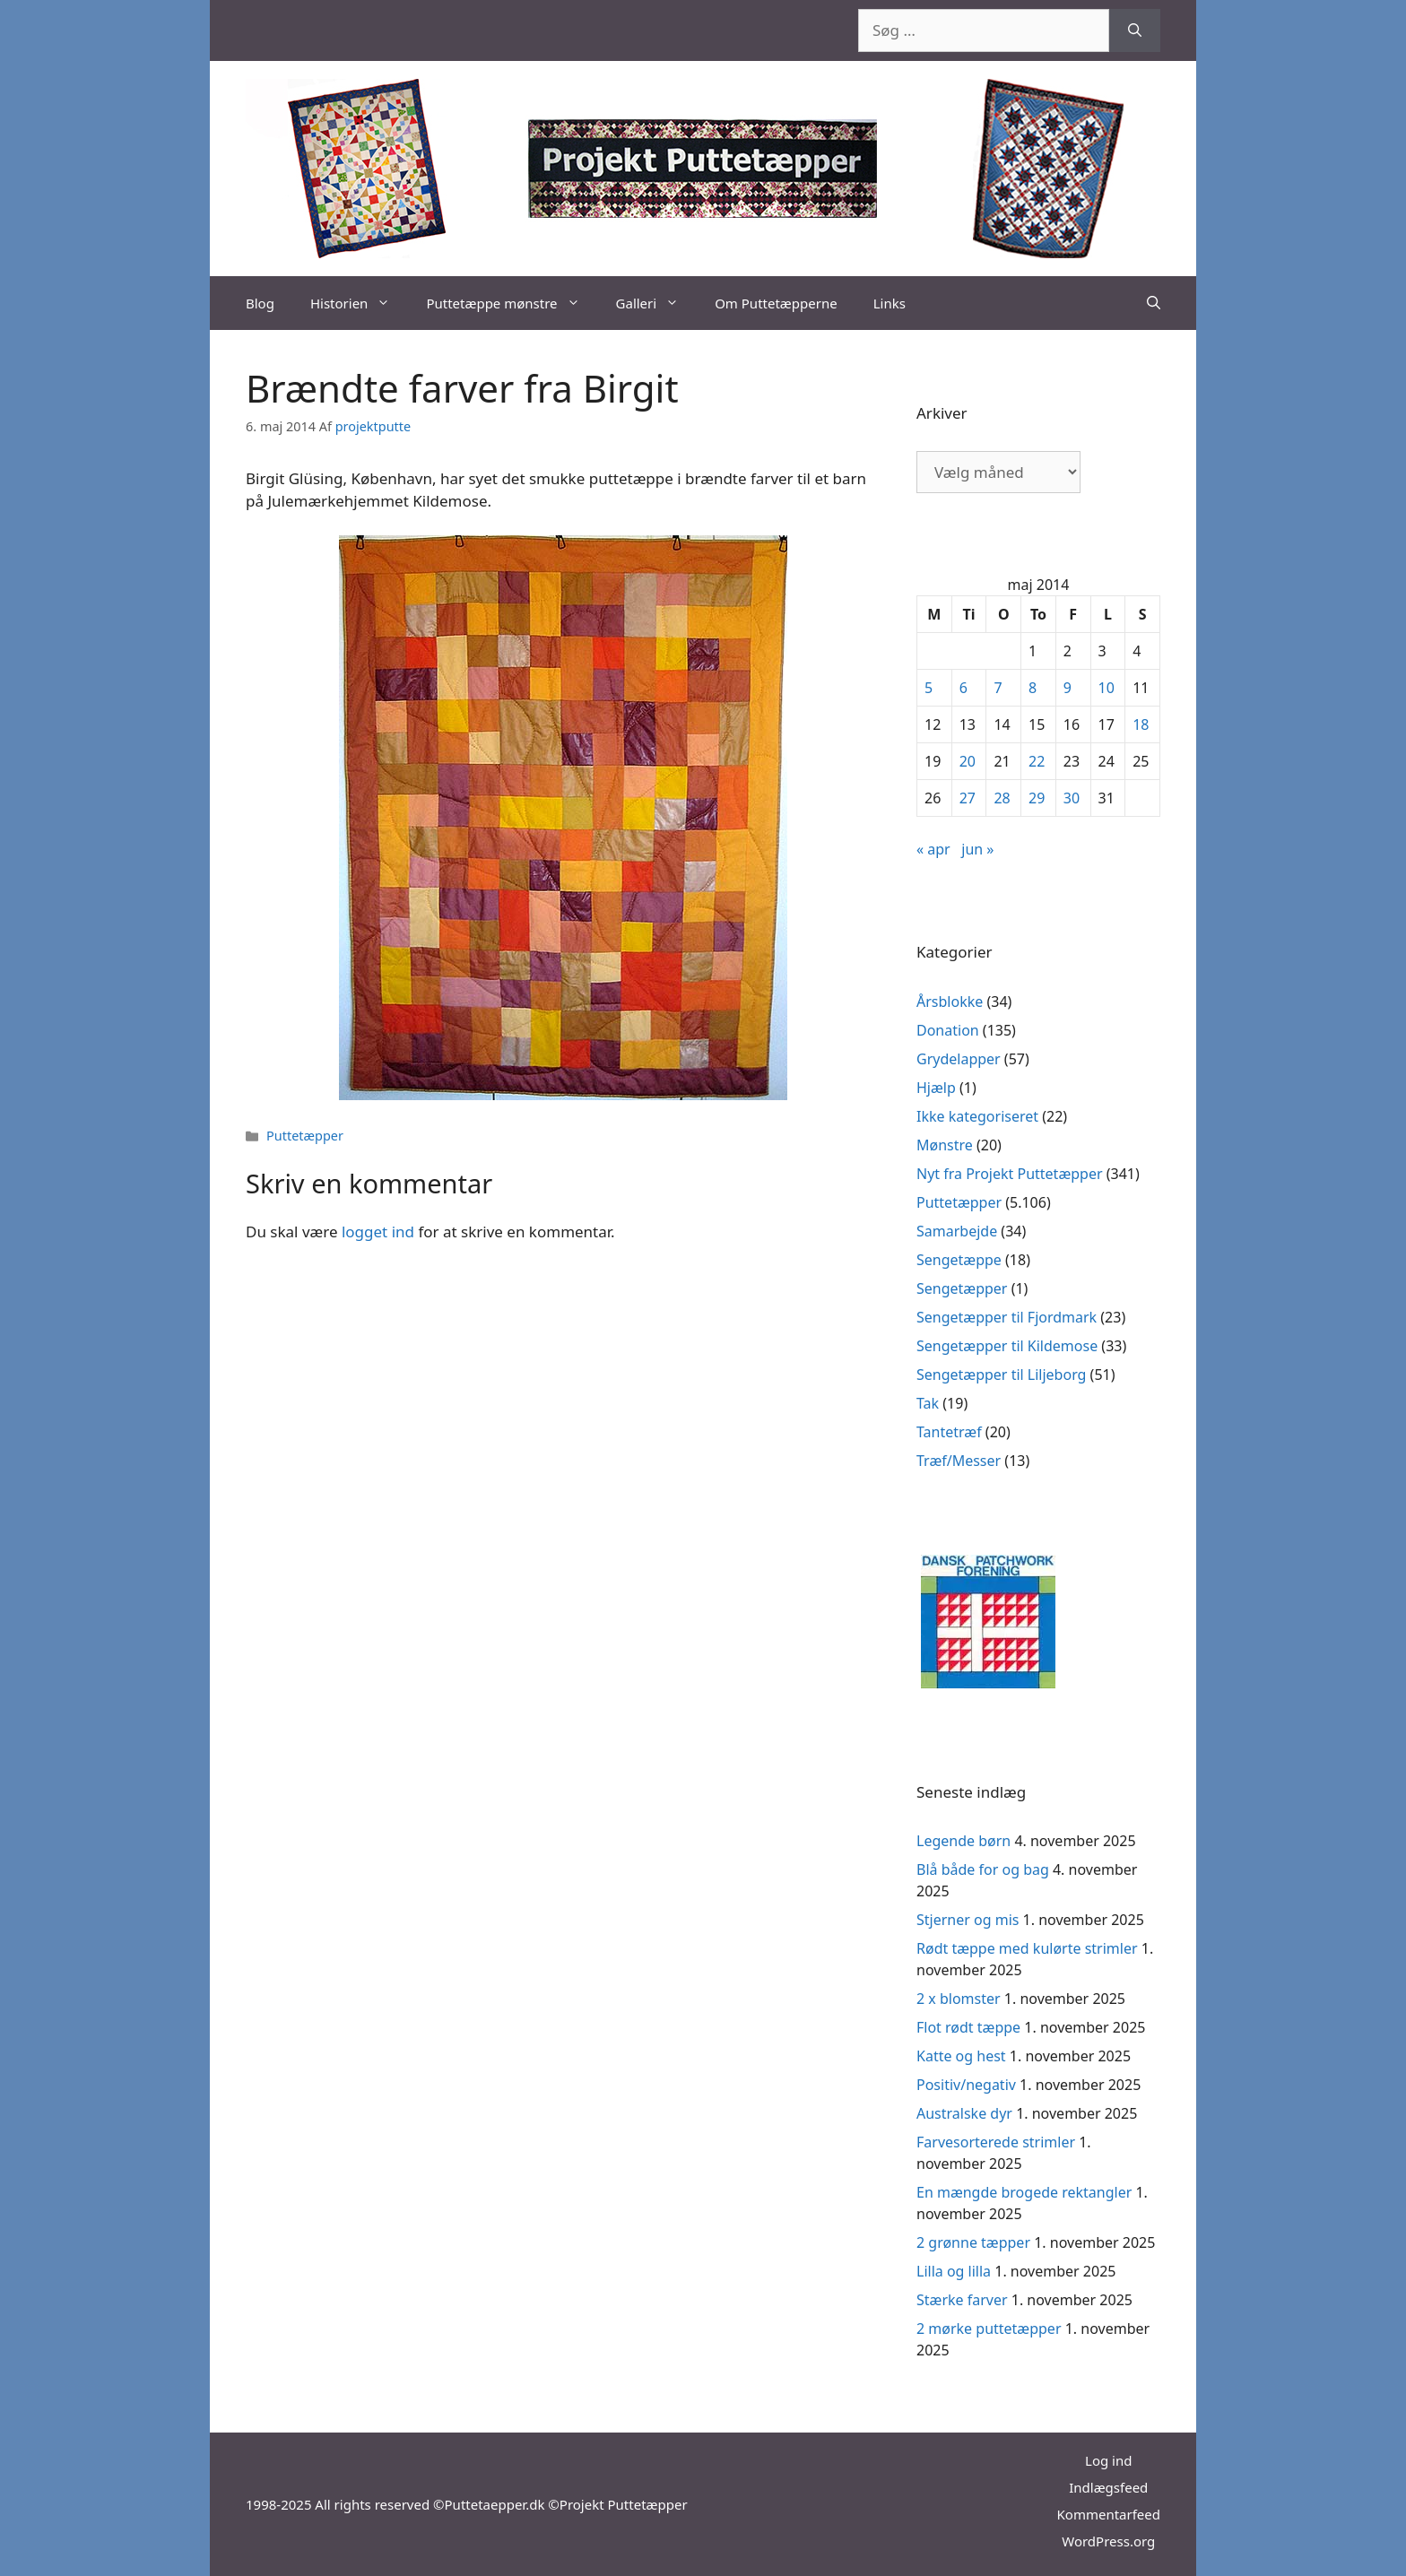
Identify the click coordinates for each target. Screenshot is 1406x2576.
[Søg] (1134, 30)
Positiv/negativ (966, 2085)
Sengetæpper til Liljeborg (1001, 1374)
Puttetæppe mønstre (511, 303)
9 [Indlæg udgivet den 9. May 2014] (1067, 688)
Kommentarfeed (1108, 2514)
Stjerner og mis (967, 1920)
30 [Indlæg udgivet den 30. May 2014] (1071, 798)
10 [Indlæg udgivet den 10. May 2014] (1106, 688)
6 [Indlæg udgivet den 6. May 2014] (963, 688)
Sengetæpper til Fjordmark (1006, 1317)
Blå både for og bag (982, 1869)
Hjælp (936, 1087)
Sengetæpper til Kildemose (1007, 1346)
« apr (933, 849)
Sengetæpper (961, 1288)
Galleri (657, 303)
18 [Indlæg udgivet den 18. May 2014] (1141, 724)
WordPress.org (1108, 2541)
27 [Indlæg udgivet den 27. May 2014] (967, 798)
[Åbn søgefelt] (1153, 303)
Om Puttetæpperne (776, 303)
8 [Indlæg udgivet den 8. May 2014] (1032, 688)
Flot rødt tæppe (968, 2027)
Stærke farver (962, 2300)
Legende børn (963, 1841)
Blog (260, 303)
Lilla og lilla (953, 2271)
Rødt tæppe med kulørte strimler (1027, 1948)
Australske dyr (964, 2113)
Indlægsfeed (1108, 2487)
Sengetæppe (959, 1260)
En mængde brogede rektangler (1024, 2192)
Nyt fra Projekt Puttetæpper (1009, 1174)
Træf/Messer (958, 1460)
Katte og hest (961, 2056)
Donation (947, 1030)
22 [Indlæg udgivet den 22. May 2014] (1036, 761)
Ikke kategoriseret (977, 1116)
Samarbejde (956, 1231)
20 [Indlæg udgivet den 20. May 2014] (967, 761)
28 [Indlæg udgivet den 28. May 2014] (1002, 798)
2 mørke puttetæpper (989, 2328)
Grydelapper (958, 1059)
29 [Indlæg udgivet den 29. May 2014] (1036, 798)
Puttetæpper (304, 1135)
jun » (977, 849)
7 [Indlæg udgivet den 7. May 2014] (998, 688)
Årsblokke (949, 1001)
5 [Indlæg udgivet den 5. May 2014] (928, 688)
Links (889, 303)
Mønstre (944, 1145)
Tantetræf (949, 1432)
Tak (927, 1403)
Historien (359, 303)
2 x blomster (958, 1998)
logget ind (378, 1231)
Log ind (1108, 2460)
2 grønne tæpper (973, 2242)
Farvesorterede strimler (995, 2142)
